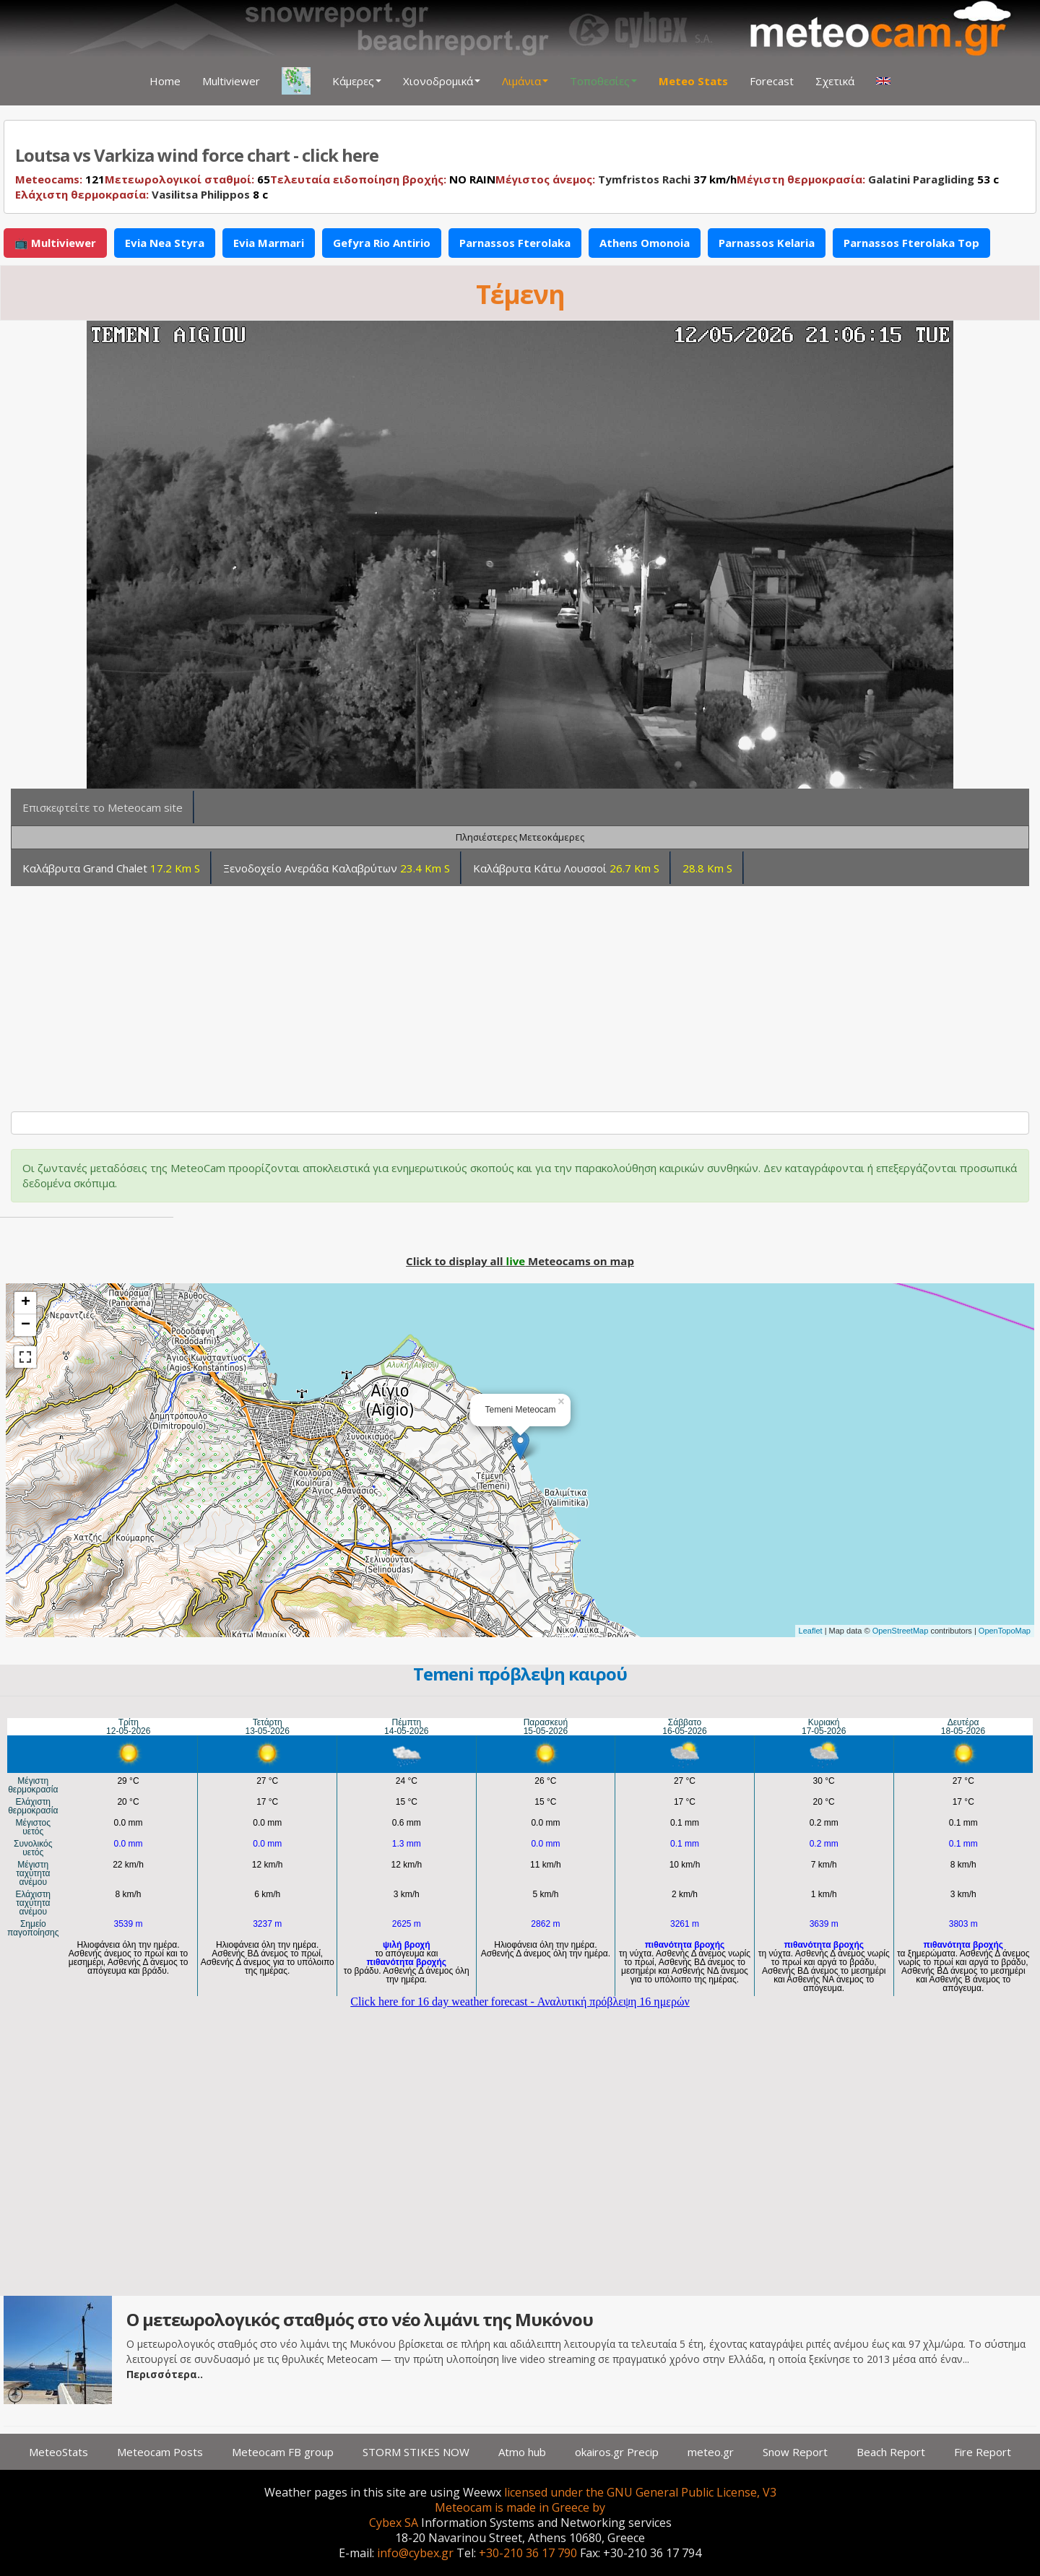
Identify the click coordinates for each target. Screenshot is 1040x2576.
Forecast (772, 81)
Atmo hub (522, 2452)
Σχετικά (834, 81)
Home (165, 81)
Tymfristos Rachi (644, 179)
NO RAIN (382, 179)
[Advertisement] (447, 993)
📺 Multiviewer (55, 242)
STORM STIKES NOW (416, 2452)
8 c (141, 194)
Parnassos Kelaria (767, 242)
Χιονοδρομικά (441, 81)
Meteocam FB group (283, 2452)
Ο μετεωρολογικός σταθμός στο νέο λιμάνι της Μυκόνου (359, 2319)
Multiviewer (231, 81)
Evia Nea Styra (164, 242)
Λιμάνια (525, 81)
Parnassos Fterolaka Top (911, 242)
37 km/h (616, 179)
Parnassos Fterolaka (515, 242)
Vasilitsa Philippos (201, 194)
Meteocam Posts (160, 2452)
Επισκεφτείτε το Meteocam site (102, 807)
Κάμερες (356, 81)
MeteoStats (58, 2452)
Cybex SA (393, 2523)
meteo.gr (711, 2452)
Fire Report (982, 2452)
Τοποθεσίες (603, 81)
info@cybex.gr (415, 2553)
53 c (868, 179)
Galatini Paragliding (921, 179)
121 (60, 179)
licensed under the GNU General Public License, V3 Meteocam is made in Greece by (605, 2499)
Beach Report (891, 2452)
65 (187, 179)
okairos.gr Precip (617, 2452)
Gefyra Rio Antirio (381, 242)
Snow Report (795, 2452)
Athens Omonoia (644, 242)
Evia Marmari (268, 242)
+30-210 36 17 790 (528, 2553)
